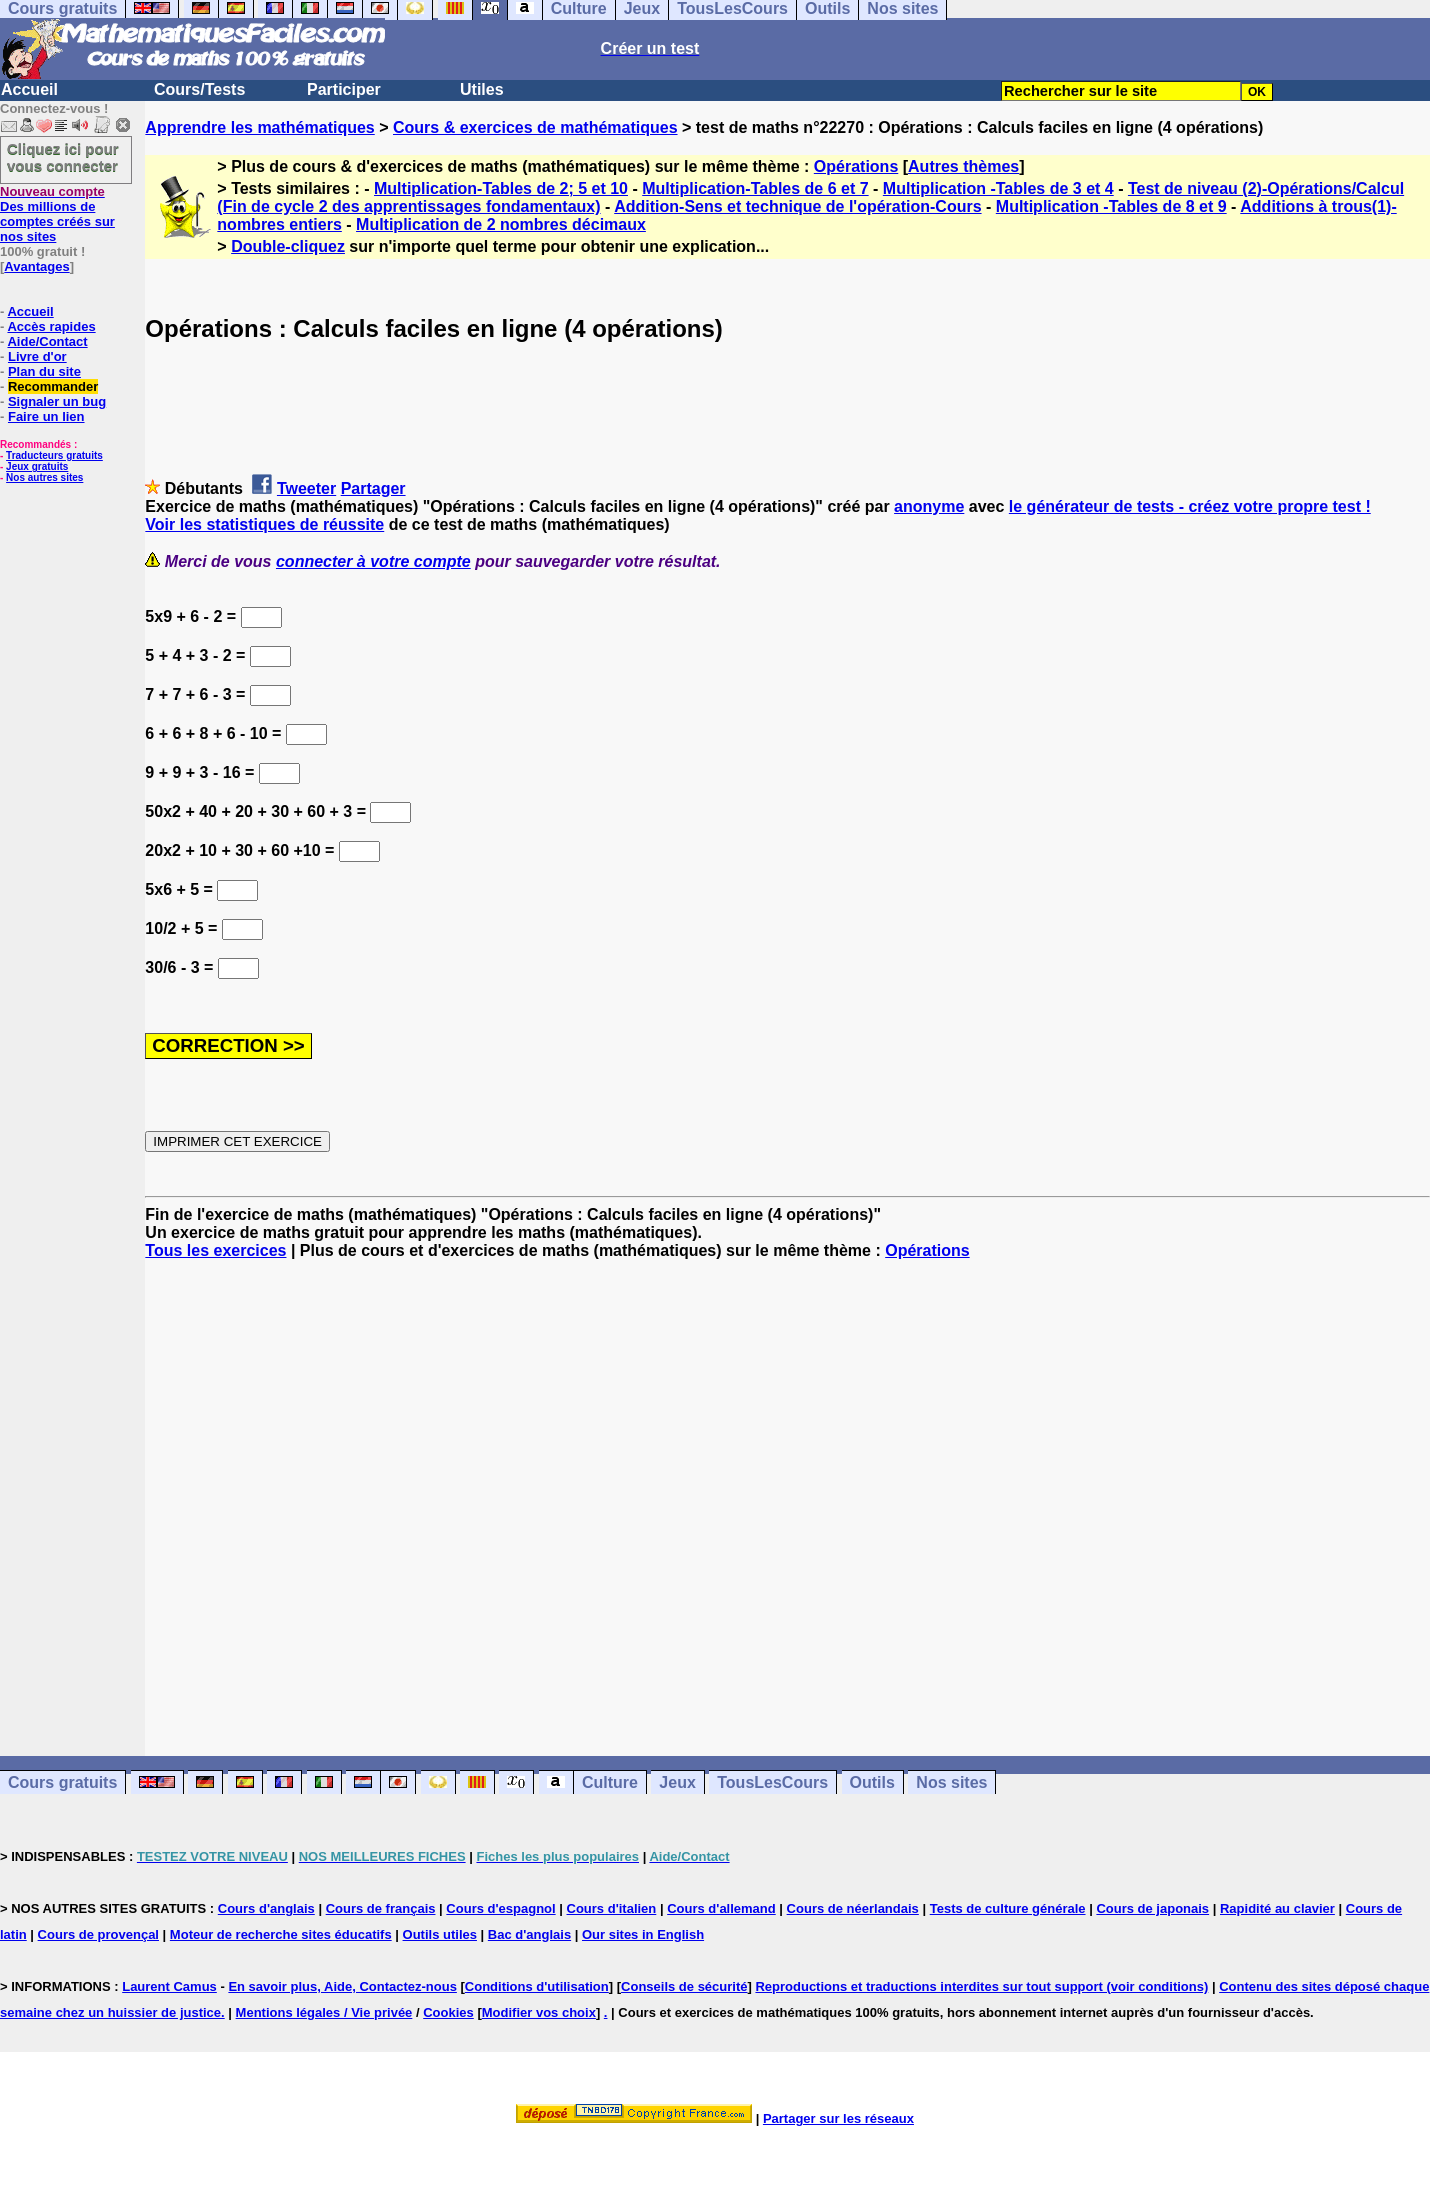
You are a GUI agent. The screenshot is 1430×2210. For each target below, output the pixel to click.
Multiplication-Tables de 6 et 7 (755, 188)
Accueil (29, 89)
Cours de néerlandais (853, 1908)
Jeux (677, 1782)
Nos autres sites (44, 477)
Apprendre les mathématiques (259, 127)
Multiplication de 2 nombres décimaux (501, 224)
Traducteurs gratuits (54, 455)
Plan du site (44, 371)
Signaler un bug (57, 401)
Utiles (482, 89)
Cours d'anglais (266, 1908)
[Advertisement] (788, 1490)
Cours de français (381, 1908)
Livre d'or (37, 356)
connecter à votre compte (373, 561)
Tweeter (306, 488)
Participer (344, 89)
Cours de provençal (98, 1934)
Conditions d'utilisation (537, 1986)
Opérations (856, 166)
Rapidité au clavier (1277, 1908)
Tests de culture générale (1008, 1908)
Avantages (36, 266)
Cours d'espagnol (500, 1908)
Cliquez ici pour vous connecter (63, 157)
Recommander (53, 386)
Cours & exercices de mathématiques (535, 127)
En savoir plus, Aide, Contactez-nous (342, 1986)
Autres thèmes (963, 166)
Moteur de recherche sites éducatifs (281, 1934)
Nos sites (951, 1782)
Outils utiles (440, 1934)
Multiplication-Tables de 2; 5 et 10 (501, 188)
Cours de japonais (1152, 1908)
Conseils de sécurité (684, 1986)
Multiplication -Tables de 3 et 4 (998, 188)
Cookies (448, 2012)
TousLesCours (772, 1782)
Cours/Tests (199, 89)
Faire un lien (46, 416)
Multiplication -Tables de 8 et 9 (1111, 206)
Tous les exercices (215, 1250)
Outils (872, 1782)
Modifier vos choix (539, 2012)
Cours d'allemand (721, 1908)
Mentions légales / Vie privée (324, 2012)
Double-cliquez (288, 246)
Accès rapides (51, 326)
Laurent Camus (169, 1986)
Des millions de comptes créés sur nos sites (57, 214)
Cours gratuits (62, 1782)
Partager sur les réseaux (838, 2118)
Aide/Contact (47, 341)
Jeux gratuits (37, 466)
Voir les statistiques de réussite (264, 524)
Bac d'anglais (529, 1934)
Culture (610, 1782)
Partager (373, 488)
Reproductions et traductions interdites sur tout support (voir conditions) (981, 1986)
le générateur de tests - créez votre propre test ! (1190, 506)
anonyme (929, 506)
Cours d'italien (612, 1908)
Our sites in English (643, 1934)
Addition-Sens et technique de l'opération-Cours (797, 206)
